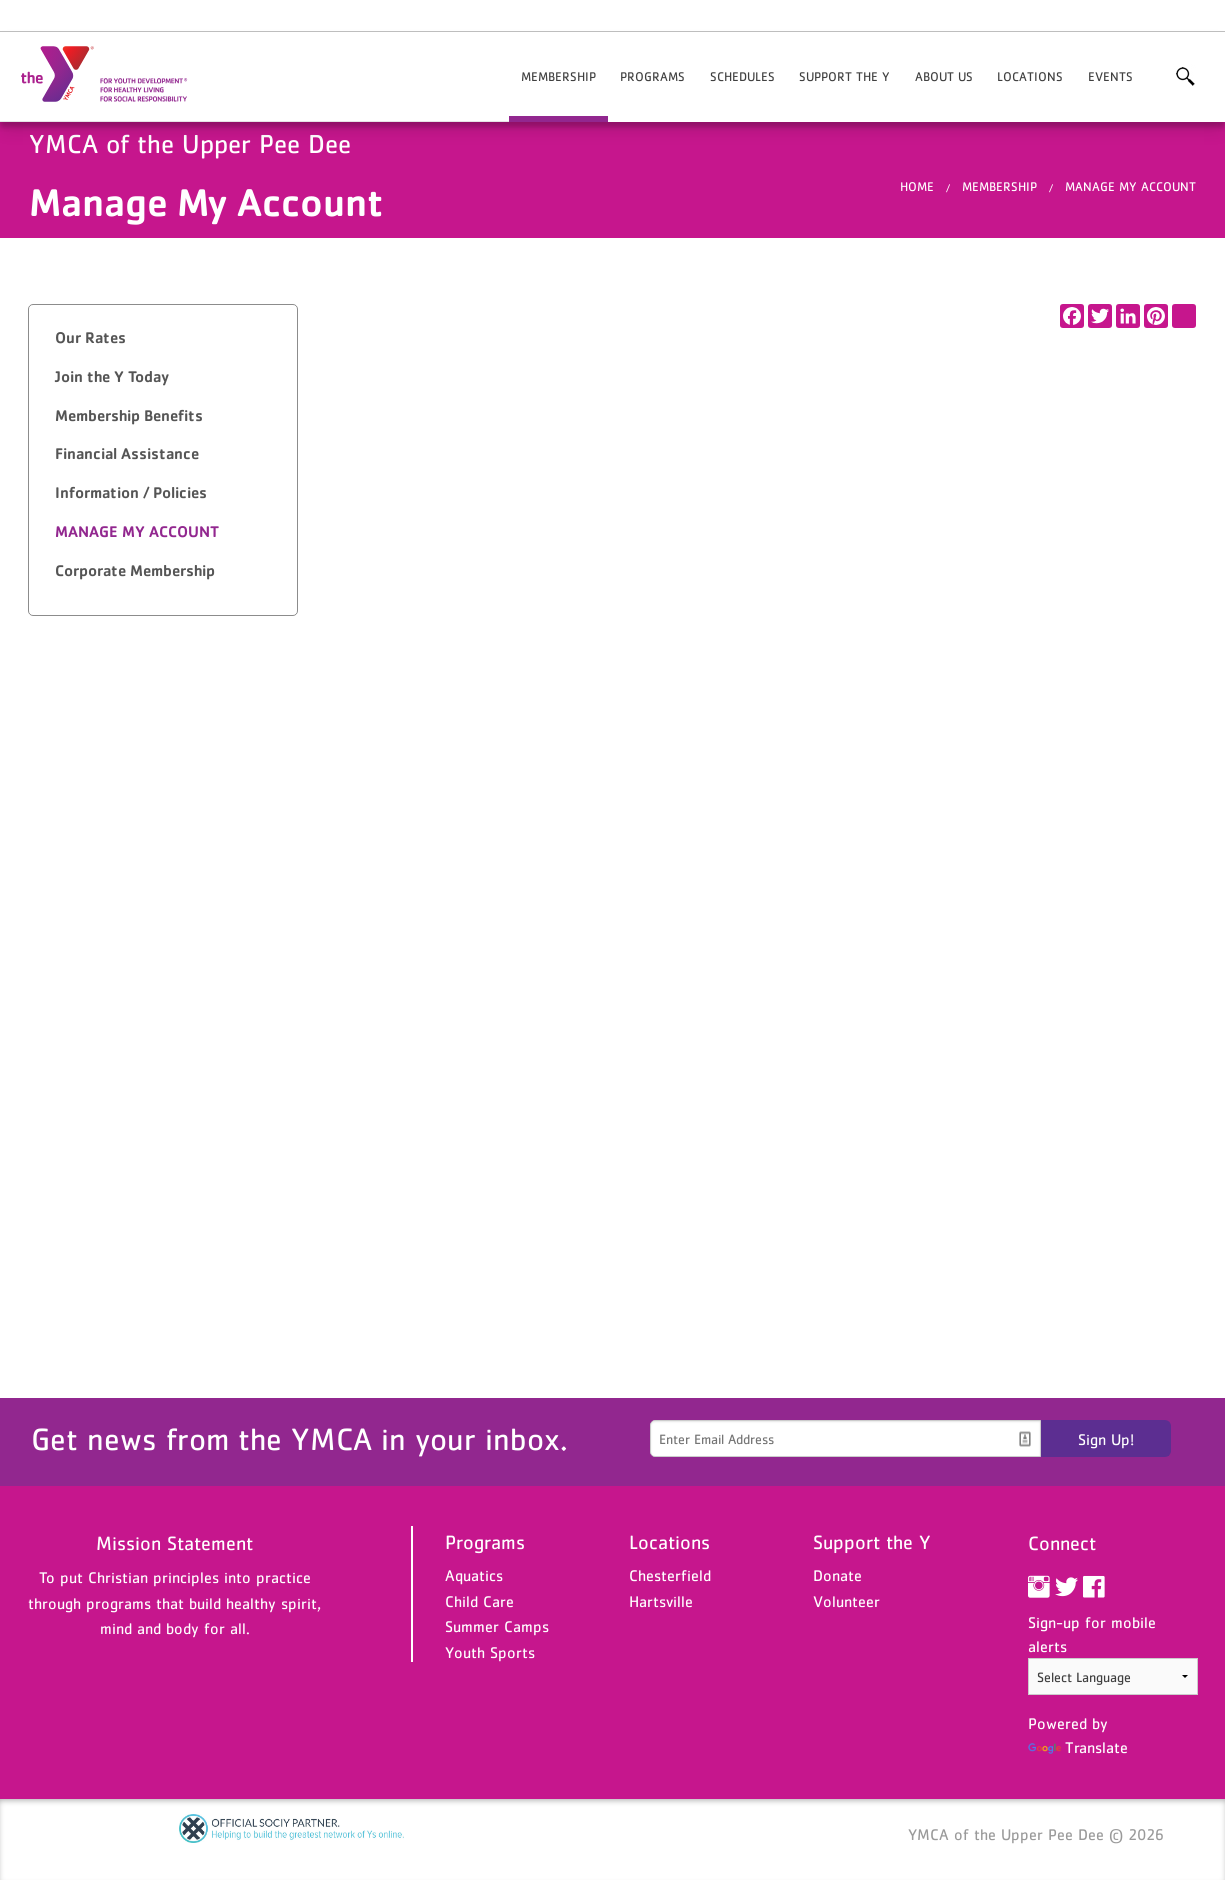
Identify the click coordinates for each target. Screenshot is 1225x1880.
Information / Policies (131, 492)
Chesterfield (670, 1575)
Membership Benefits (129, 415)
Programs (652, 76)
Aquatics (474, 1575)
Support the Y (844, 76)
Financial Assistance (127, 453)
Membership (558, 76)
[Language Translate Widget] (1113, 1676)
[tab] (163, 338)
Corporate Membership (135, 570)
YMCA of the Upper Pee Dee (116, 75)
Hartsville (661, 1601)
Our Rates (90, 337)
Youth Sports (490, 1652)
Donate (837, 1575)
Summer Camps (497, 1626)
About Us (944, 76)
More (1185, 77)
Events (1110, 76)
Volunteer (846, 1601)
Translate (1078, 1747)
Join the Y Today (112, 376)
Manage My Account (1130, 186)
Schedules (742, 76)
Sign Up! (1106, 1439)
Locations (1030, 76)
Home (917, 186)
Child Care (479, 1601)
